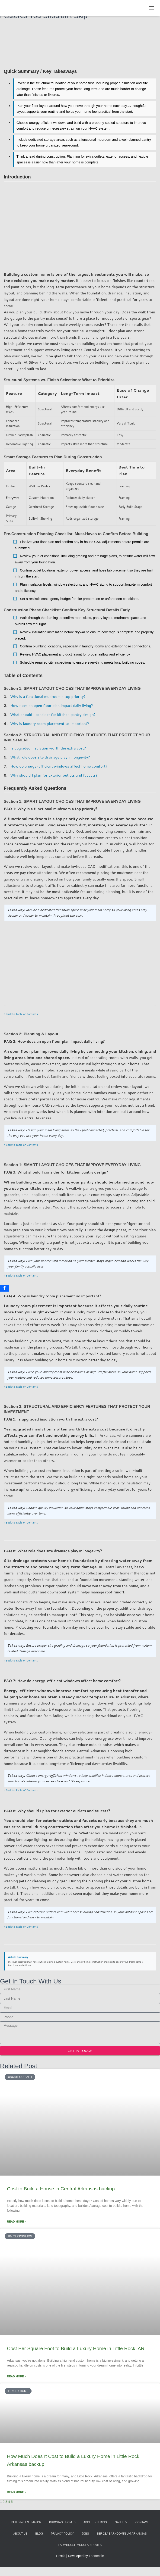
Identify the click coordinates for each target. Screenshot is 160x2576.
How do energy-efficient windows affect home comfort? (58, 766)
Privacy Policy (62, 2533)
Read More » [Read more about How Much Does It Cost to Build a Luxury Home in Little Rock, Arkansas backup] (16, 2492)
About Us (20, 2533)
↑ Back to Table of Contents (21, 1014)
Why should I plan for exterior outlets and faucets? (54, 775)
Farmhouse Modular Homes (80, 2545)
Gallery (121, 2522)
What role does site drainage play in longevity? (50, 757)
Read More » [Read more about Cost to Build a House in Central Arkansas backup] (16, 2221)
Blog (39, 2533)
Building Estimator (26, 2522)
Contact (142, 2522)
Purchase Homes (62, 2522)
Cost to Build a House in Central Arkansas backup (61, 2188)
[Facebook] (4, 1288)
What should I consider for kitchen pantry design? (53, 714)
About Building (95, 2522)
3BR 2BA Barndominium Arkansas (122, 2533)
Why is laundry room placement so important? (49, 723)
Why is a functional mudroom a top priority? (48, 696)
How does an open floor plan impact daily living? (51, 705)
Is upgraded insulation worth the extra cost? (48, 748)
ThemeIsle (96, 2556)
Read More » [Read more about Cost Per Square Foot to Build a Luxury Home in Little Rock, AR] (16, 2376)
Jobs (85, 2533)
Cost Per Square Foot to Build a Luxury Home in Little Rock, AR (75, 2348)
